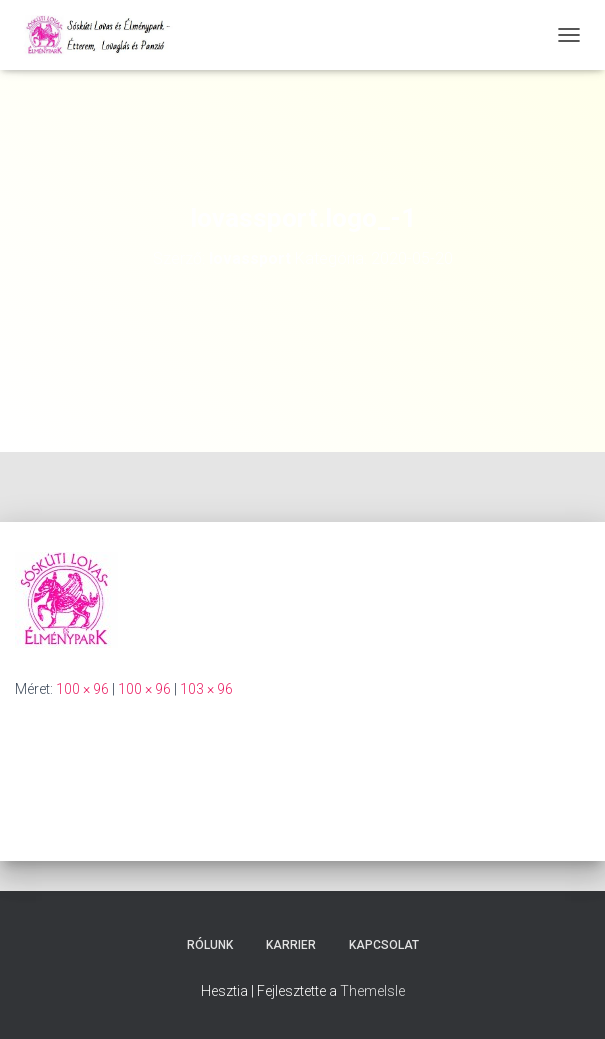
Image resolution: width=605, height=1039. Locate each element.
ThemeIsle (372, 991)
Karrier (291, 945)
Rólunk (210, 945)
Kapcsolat (384, 945)
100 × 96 (82, 689)
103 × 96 (206, 689)
